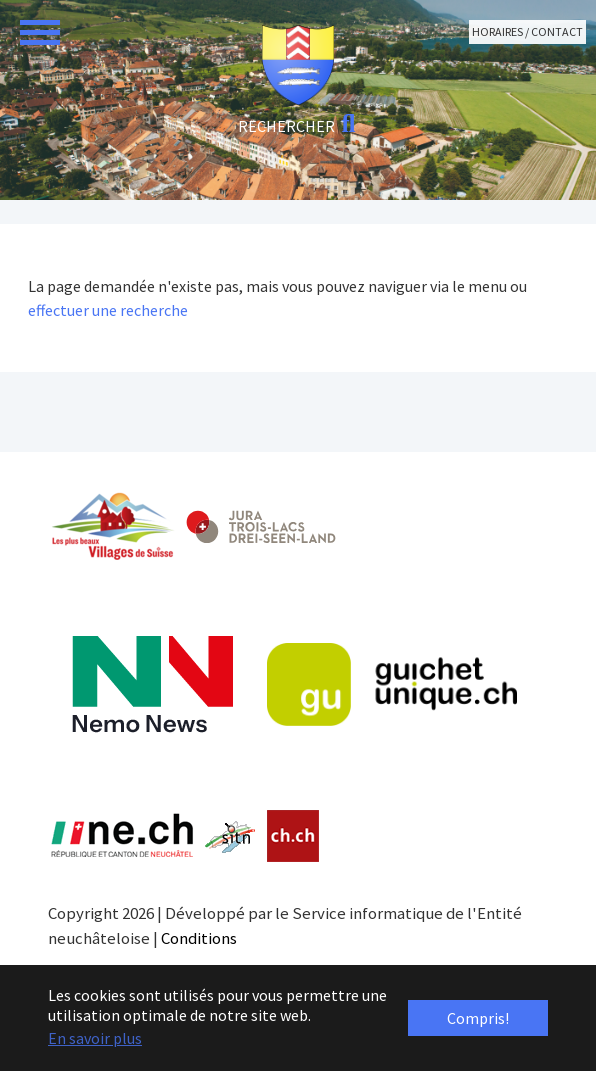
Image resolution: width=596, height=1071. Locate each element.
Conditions (199, 938)
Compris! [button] (478, 1018)
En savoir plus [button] (95, 1038)
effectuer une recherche (108, 310)
